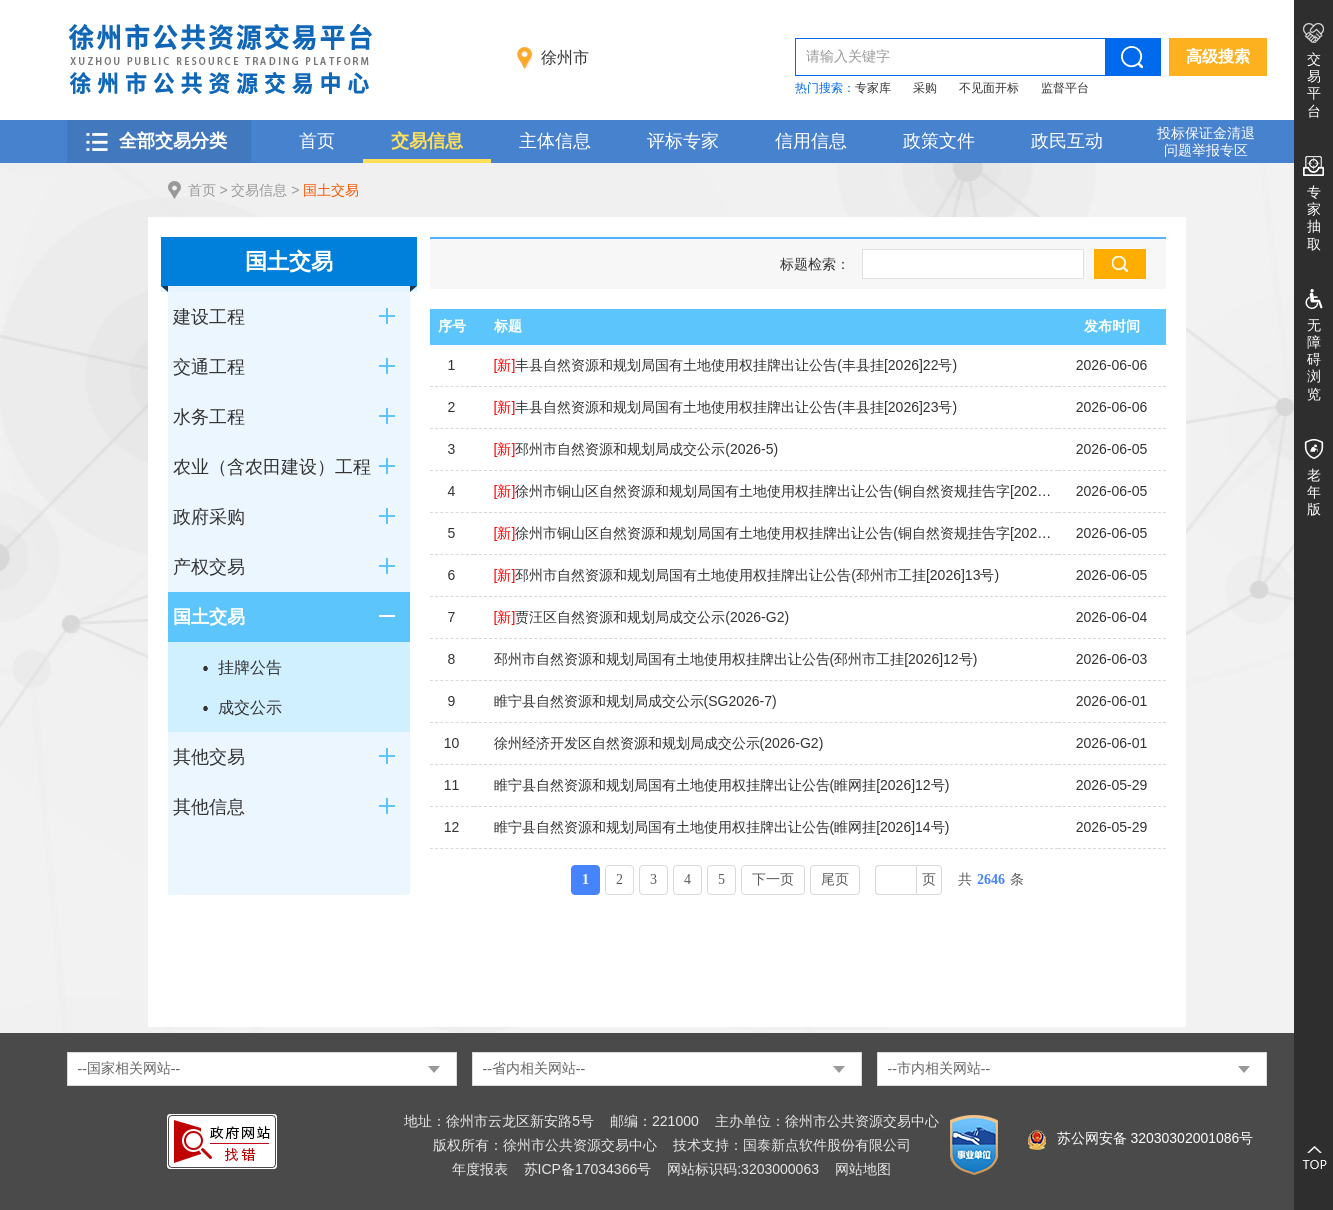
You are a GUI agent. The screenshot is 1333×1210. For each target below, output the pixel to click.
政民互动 (1067, 141)
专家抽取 (1314, 218)
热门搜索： (825, 88)
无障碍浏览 (1314, 359)
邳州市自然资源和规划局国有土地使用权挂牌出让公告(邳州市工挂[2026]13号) (747, 575)
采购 (925, 88)
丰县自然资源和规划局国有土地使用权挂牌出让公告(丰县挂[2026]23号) (726, 407)
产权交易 (209, 567)
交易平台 (1314, 85)
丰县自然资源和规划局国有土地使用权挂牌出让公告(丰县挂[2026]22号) (726, 365)
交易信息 (427, 141)
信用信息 (811, 141)
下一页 (773, 879)
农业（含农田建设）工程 (272, 467)
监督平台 (1065, 88)
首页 (317, 141)
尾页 (835, 879)
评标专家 (683, 141)
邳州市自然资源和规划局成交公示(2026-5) (636, 449)
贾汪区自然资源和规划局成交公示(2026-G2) (642, 617)
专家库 (873, 88)
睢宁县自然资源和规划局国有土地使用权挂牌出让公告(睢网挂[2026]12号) (722, 785)
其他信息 (209, 807)
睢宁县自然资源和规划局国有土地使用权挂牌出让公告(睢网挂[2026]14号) (722, 827)
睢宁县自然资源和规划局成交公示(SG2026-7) (635, 701)
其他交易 (209, 757)
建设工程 (209, 317)
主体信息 (555, 141)
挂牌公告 (250, 667)
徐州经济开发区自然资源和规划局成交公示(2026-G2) (659, 743)
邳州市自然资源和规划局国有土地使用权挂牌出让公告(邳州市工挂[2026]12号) (736, 659)
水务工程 (209, 417)
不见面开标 (989, 88)
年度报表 (480, 1169)
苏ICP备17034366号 (588, 1169)
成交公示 (250, 707)
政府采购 (209, 517)
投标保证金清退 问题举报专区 (1206, 141)
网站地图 (863, 1169)
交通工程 (209, 367)
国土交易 (331, 190)
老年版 (1314, 492)
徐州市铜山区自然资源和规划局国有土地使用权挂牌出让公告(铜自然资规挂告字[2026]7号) (776, 533)
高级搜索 (1218, 56)
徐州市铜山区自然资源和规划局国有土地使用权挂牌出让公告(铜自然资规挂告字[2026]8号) (776, 491)
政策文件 (939, 141)
